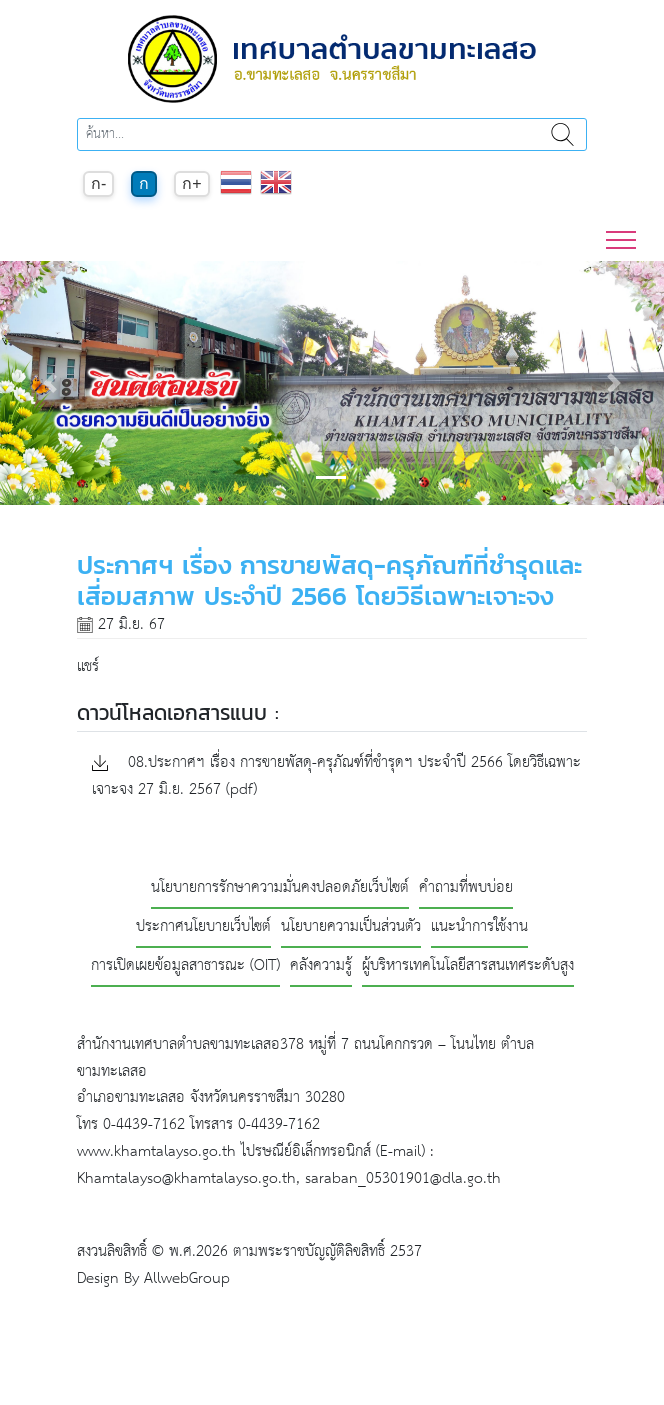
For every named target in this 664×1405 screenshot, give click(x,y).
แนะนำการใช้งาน (479, 927)
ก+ (191, 183)
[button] (50, 383)
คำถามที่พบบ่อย (466, 888)
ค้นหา (562, 134)
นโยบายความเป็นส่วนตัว (351, 927)
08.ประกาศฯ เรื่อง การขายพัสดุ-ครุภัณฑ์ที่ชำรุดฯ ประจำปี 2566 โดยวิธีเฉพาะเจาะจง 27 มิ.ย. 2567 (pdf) (336, 777)
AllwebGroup (187, 1278)
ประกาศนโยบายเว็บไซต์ (203, 927)
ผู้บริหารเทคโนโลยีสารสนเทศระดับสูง (468, 966)
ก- (98, 183)
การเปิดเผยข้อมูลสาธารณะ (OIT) (185, 966)
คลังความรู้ (321, 966)
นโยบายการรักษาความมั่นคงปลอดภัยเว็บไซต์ (280, 888)
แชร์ (88, 666)
